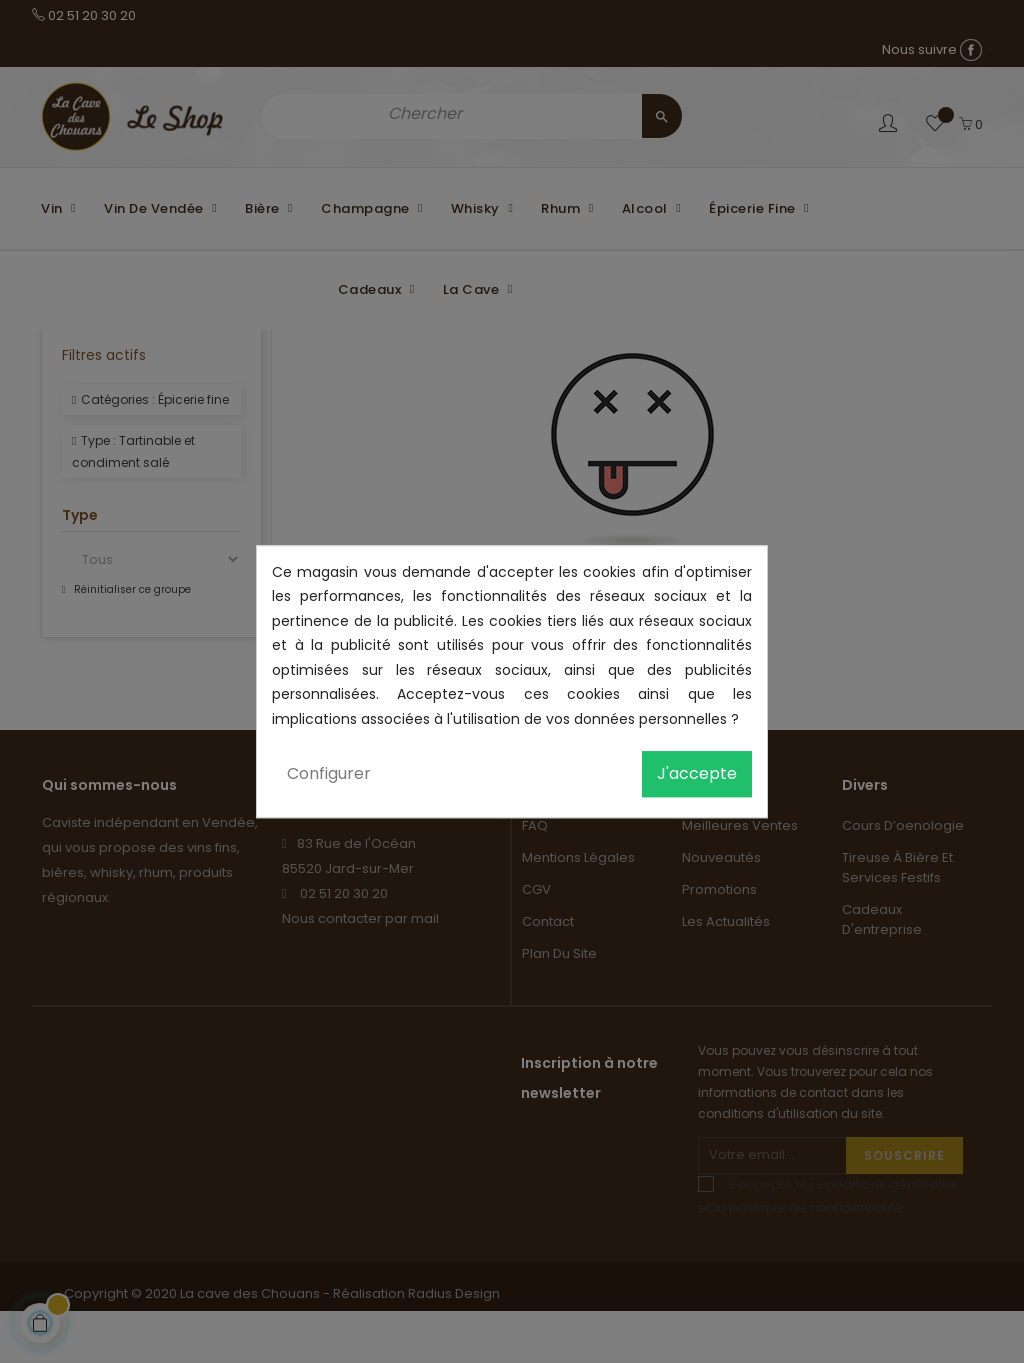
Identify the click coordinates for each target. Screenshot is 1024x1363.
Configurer (329, 773)
